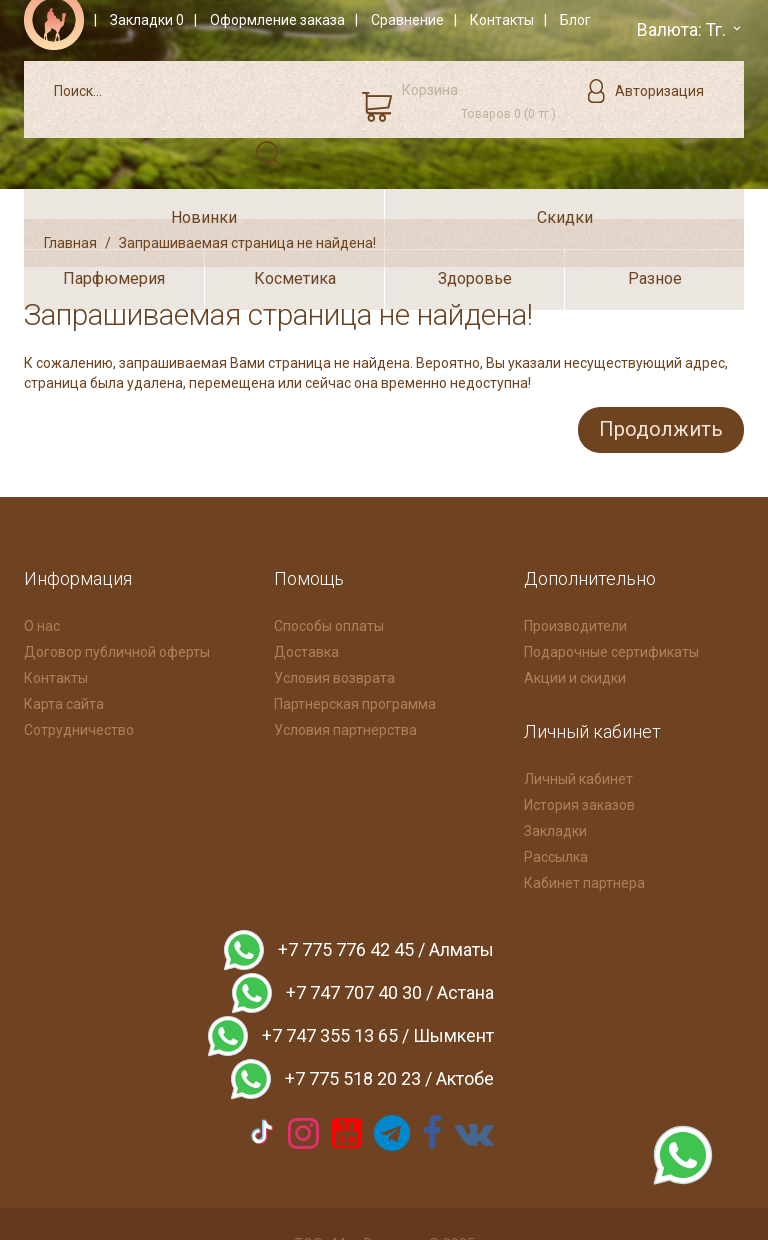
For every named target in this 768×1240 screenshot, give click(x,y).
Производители (575, 571)
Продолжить (657, 376)
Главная (70, 191)
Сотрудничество (79, 675)
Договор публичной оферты (117, 597)
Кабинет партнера (584, 828)
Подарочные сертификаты (611, 597)
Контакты (56, 623)
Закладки (555, 776)
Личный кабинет (578, 724)
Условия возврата (334, 623)
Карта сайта (64, 649)
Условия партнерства (345, 675)
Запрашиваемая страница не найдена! (247, 191)
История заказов (579, 750)
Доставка (306, 597)
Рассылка (556, 802)
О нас (42, 571)
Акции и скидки (575, 623)
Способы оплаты (329, 571)
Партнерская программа (355, 649)
